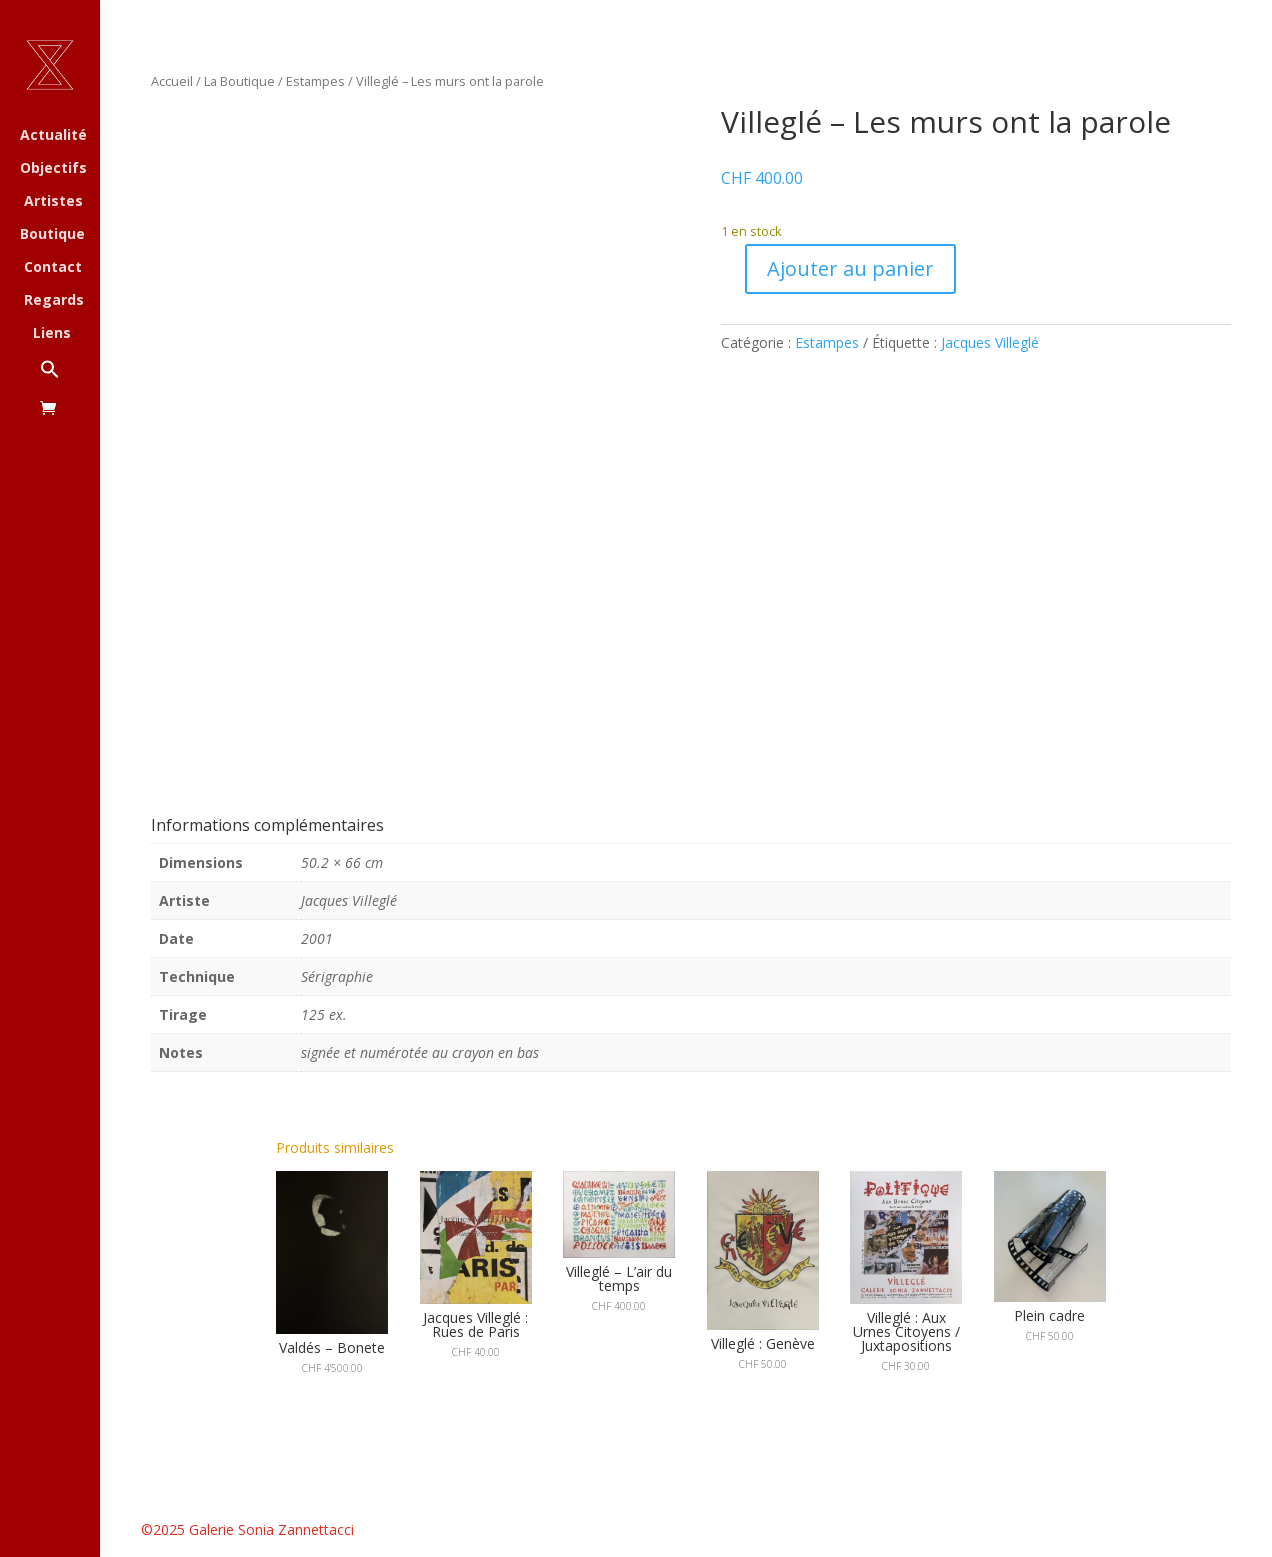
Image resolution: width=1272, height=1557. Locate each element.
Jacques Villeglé (990, 342)
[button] (70, 379)
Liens (52, 334)
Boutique (52, 235)
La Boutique (239, 81)
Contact (53, 268)
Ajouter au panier (850, 268)
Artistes (53, 202)
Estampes (315, 81)
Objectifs (53, 169)
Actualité (53, 136)
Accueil (172, 81)
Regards (54, 301)
